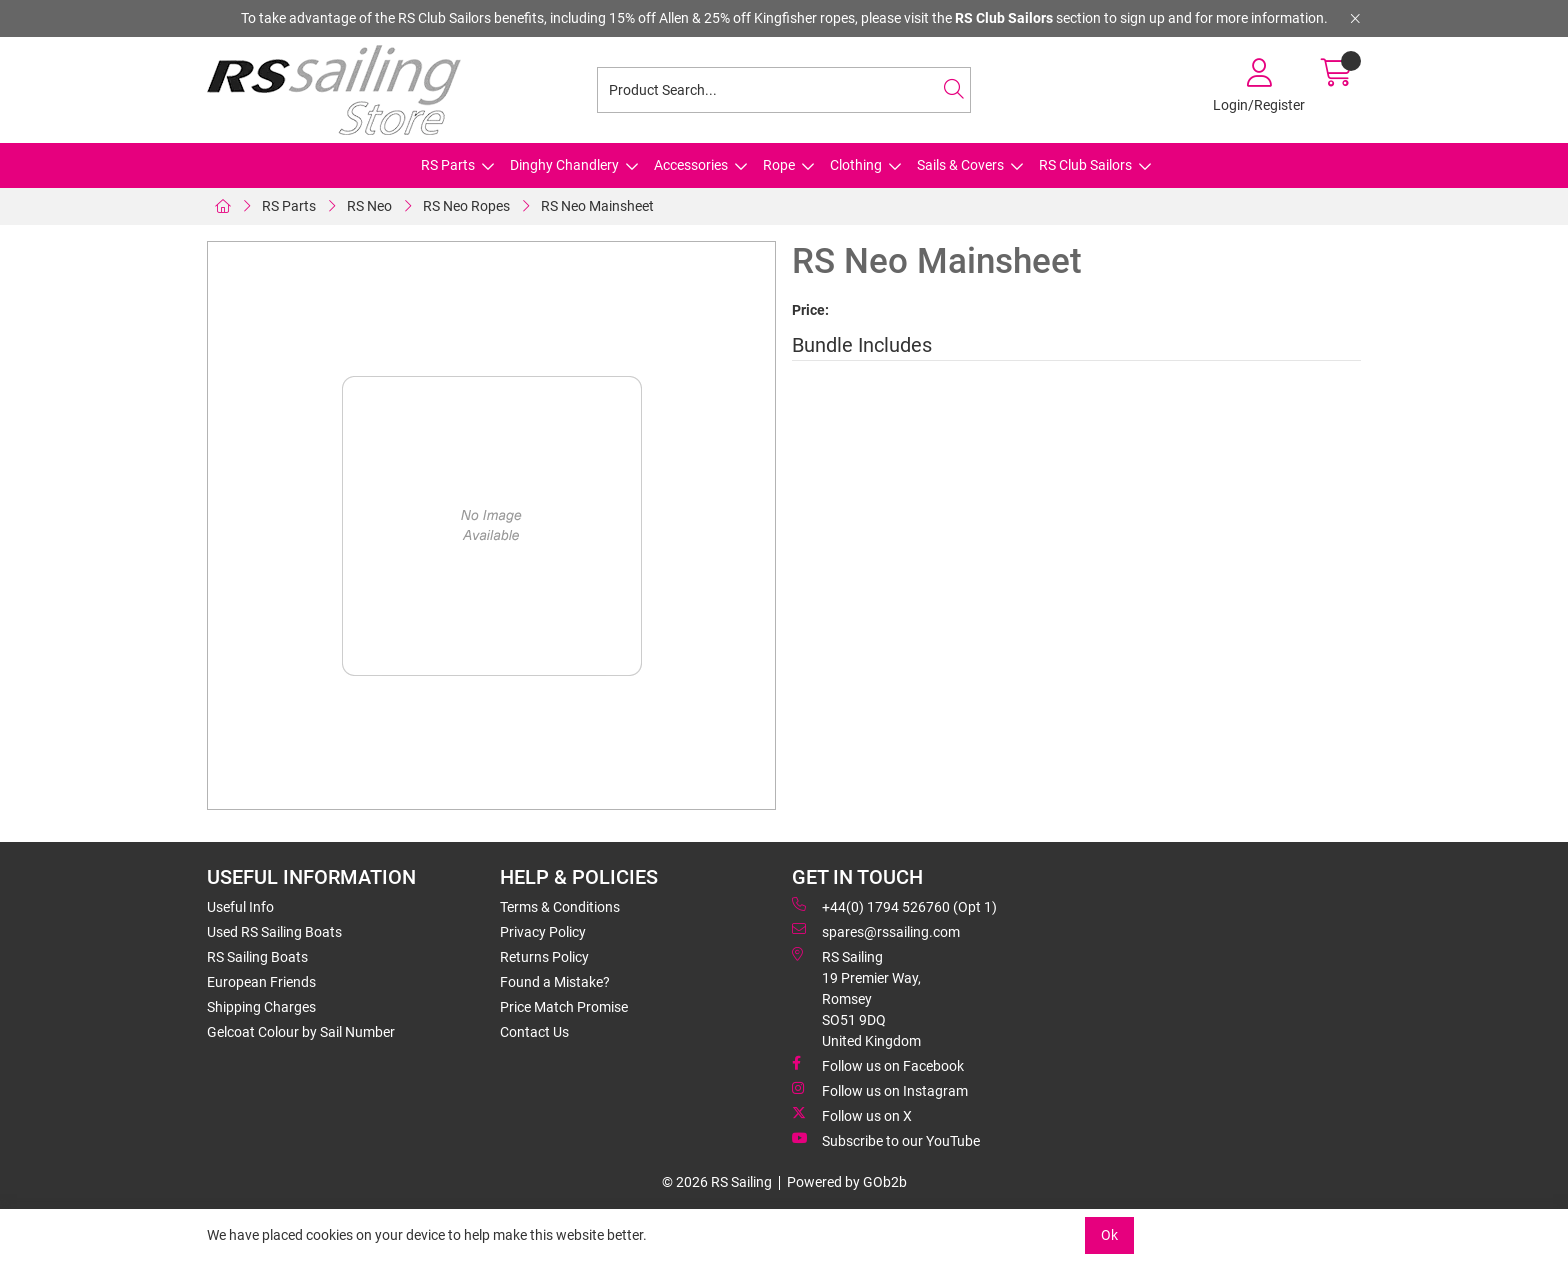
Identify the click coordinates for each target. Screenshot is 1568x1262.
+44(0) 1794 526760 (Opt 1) (894, 906)
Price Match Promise (564, 1007)
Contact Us (534, 1032)
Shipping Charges (261, 1007)
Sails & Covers (960, 165)
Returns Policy (544, 957)
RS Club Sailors (1085, 165)
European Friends (261, 982)
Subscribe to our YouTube (886, 1140)
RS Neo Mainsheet (597, 206)
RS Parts (448, 165)
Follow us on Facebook (878, 1065)
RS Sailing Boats (257, 957)
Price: (810, 310)
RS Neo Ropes (466, 206)
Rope (779, 165)
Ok (1109, 1235)
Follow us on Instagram (880, 1090)
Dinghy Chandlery (564, 165)
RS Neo (369, 206)
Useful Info (240, 907)
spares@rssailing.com (876, 931)
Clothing (856, 165)
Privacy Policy (543, 932)
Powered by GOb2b (847, 1182)
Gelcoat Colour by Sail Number (301, 1032)
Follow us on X (852, 1115)
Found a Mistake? (555, 982)
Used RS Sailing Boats (274, 932)
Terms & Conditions (560, 907)
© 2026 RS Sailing (717, 1182)
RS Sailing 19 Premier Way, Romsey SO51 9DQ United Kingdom (856, 998)
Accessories (691, 165)
